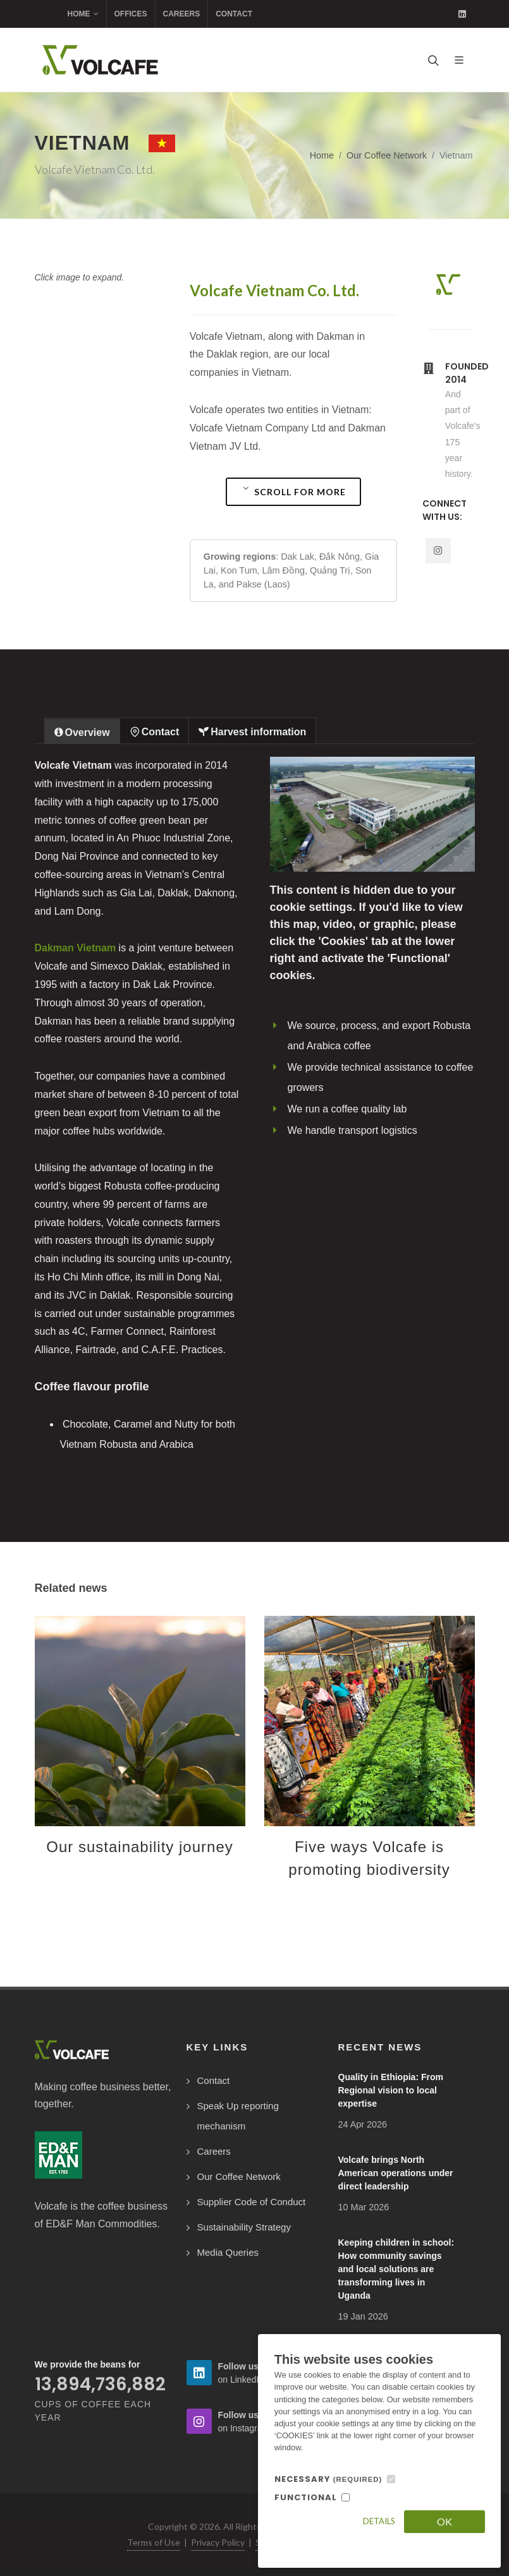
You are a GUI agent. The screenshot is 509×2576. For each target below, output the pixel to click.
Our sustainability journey (139, 1846)
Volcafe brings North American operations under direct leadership (395, 2173)
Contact (234, 13)
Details (379, 2521)
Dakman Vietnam (75, 947)
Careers (181, 13)
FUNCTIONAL (305, 2497)
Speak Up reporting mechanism (238, 2115)
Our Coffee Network (386, 155)
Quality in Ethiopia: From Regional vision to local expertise (390, 2090)
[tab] (82, 730)
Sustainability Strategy (244, 2227)
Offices (130, 13)
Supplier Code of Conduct (251, 2201)
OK (444, 2521)
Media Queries (228, 2252)
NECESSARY (328, 2479)
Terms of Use (153, 2542)
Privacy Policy (218, 2542)
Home (83, 14)
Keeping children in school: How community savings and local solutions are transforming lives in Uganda (396, 2269)
